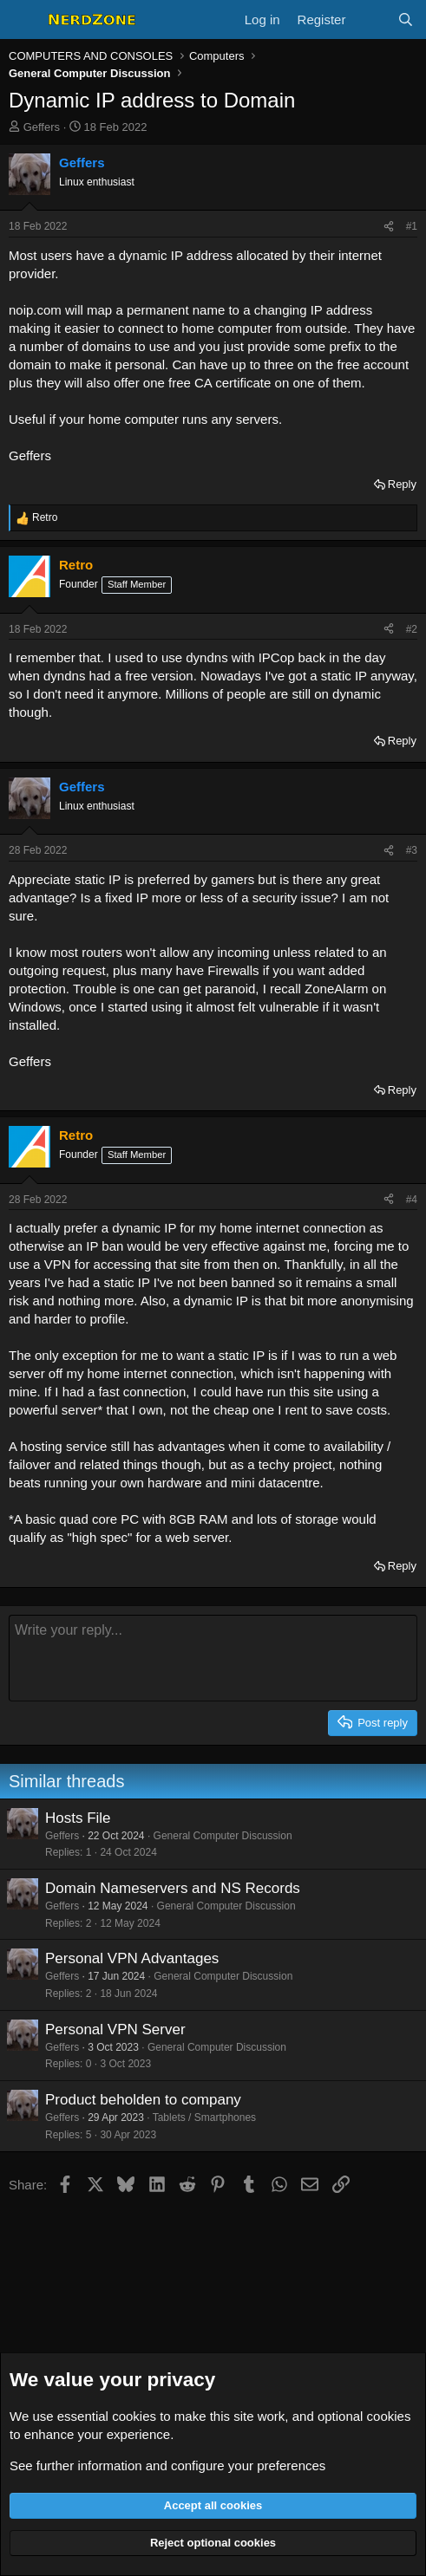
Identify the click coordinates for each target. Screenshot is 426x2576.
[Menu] (23, 20)
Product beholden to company (143, 2099)
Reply (402, 484)
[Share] (388, 227)
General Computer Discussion (223, 1836)
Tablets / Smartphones (204, 2117)
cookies (134, 2416)
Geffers (41, 126)
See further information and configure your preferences (167, 2465)
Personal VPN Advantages (132, 1958)
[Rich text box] (213, 1658)
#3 (411, 850)
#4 (411, 1200)
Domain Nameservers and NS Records (172, 1888)
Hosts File (78, 1818)
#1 (411, 226)
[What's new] (371, 19)
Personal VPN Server (115, 2029)
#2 (411, 629)
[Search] (406, 19)
